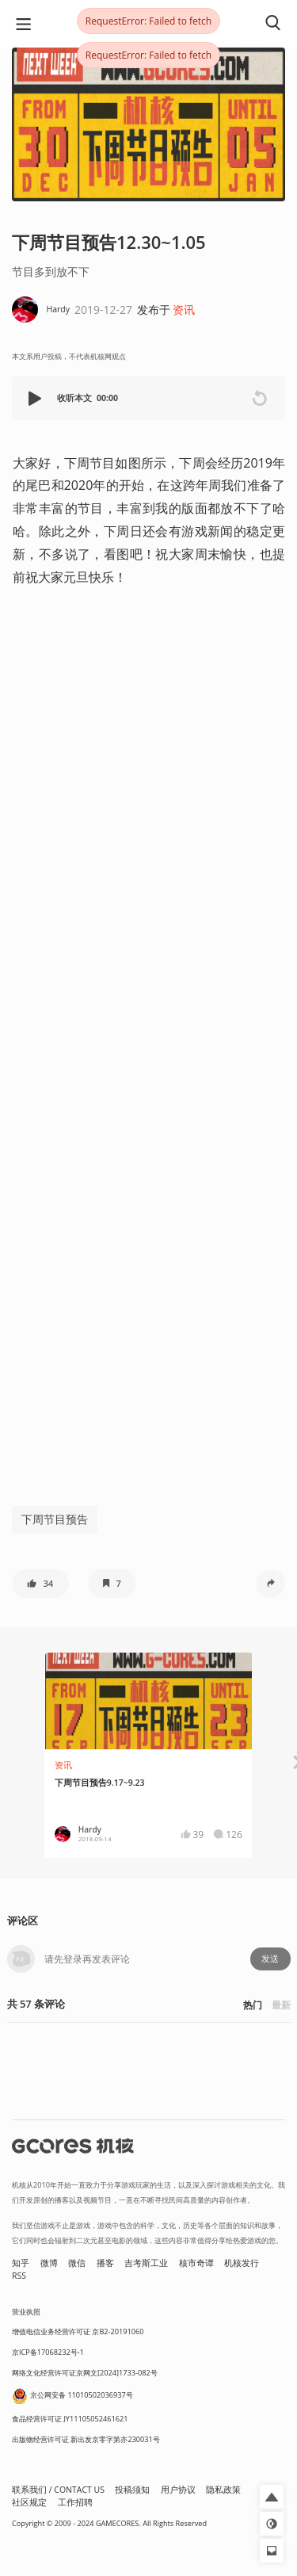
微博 (49, 2262)
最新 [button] (281, 2005)
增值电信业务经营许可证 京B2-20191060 (77, 2331)
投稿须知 (132, 2489)
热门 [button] (252, 2005)
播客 (105, 2262)
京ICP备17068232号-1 (48, 2352)
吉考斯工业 (146, 2262)
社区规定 (29, 2502)
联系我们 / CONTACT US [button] (58, 2489)
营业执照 (26, 2312)
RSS (19, 2275)
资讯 (184, 309)
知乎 (20, 2262)
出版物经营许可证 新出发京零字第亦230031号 (86, 2439)
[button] (36, 398)
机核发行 (241, 2262)
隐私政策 (223, 2489)
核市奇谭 (196, 2262)
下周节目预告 (54, 1519)
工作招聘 (75, 2502)
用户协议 (178, 2489)
